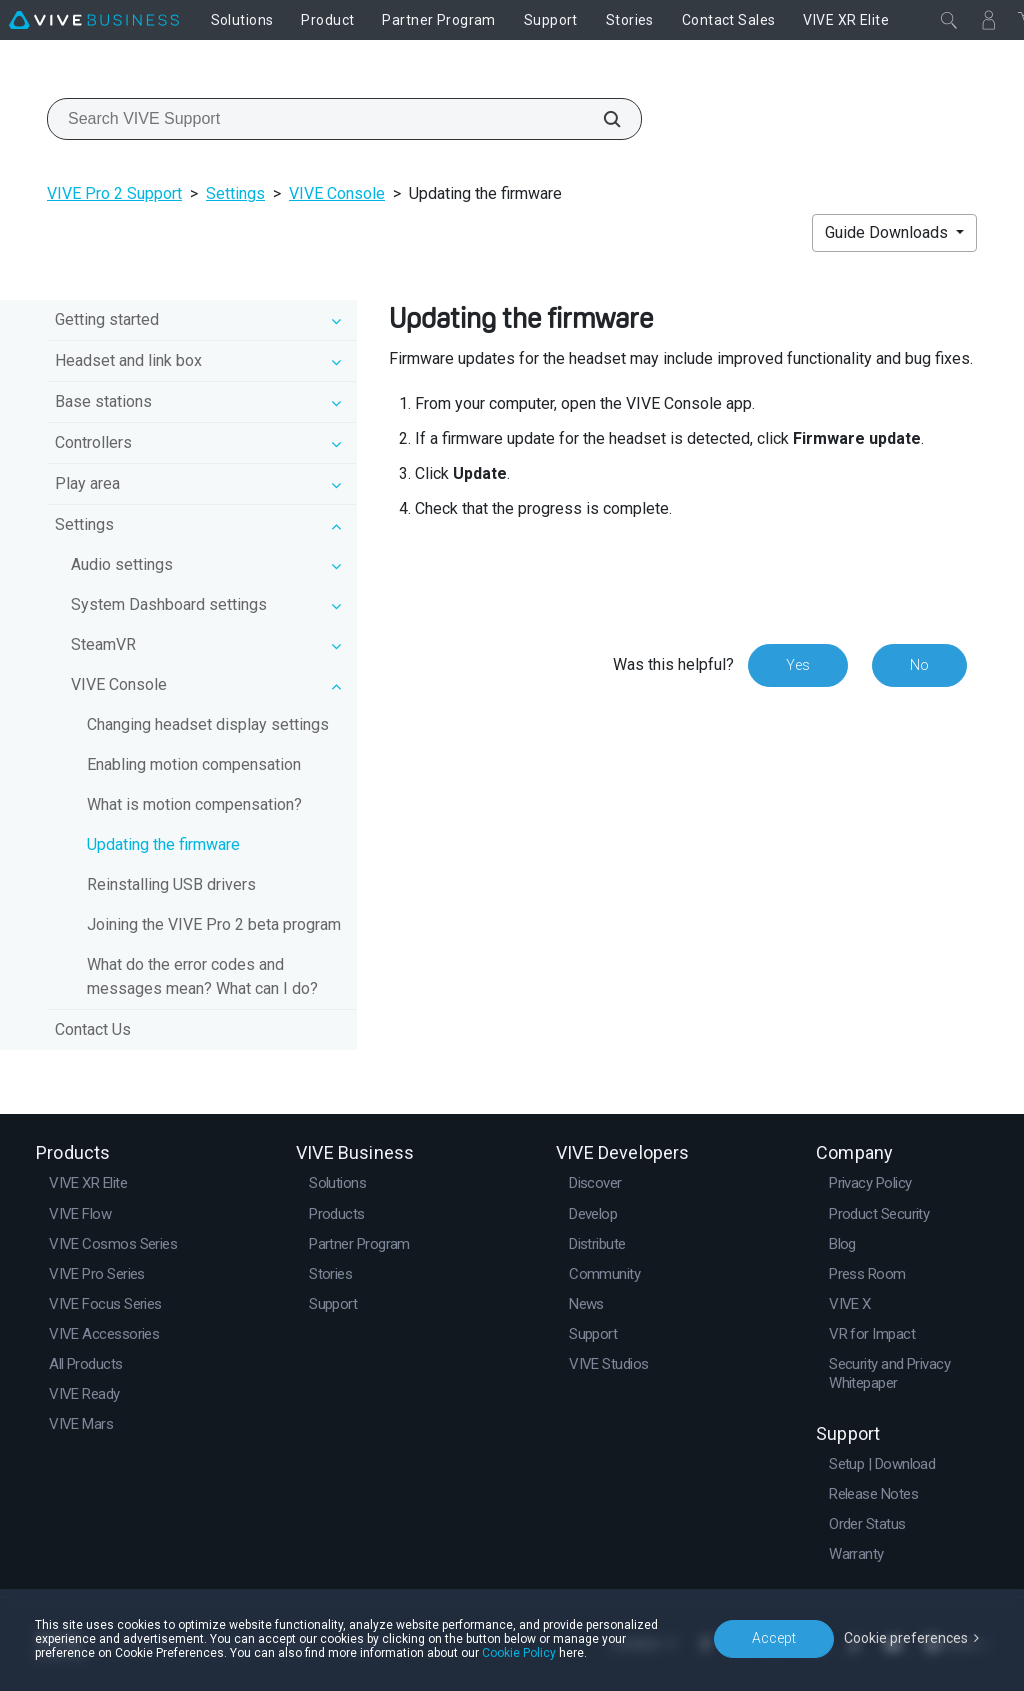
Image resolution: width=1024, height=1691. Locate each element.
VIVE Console (337, 193)
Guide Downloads (888, 232)
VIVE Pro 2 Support (114, 193)
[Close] (949, 20)
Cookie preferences (906, 1638)
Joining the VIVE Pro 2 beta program (214, 924)
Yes (798, 665)
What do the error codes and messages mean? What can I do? (202, 976)
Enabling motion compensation (194, 764)
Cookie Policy (519, 1653)
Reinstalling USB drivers (171, 884)
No (919, 665)
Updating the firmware (163, 844)
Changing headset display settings (208, 724)
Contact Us (93, 1029)
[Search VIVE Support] (601, 119)
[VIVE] (94, 20)
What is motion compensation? (194, 804)
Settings (235, 193)
